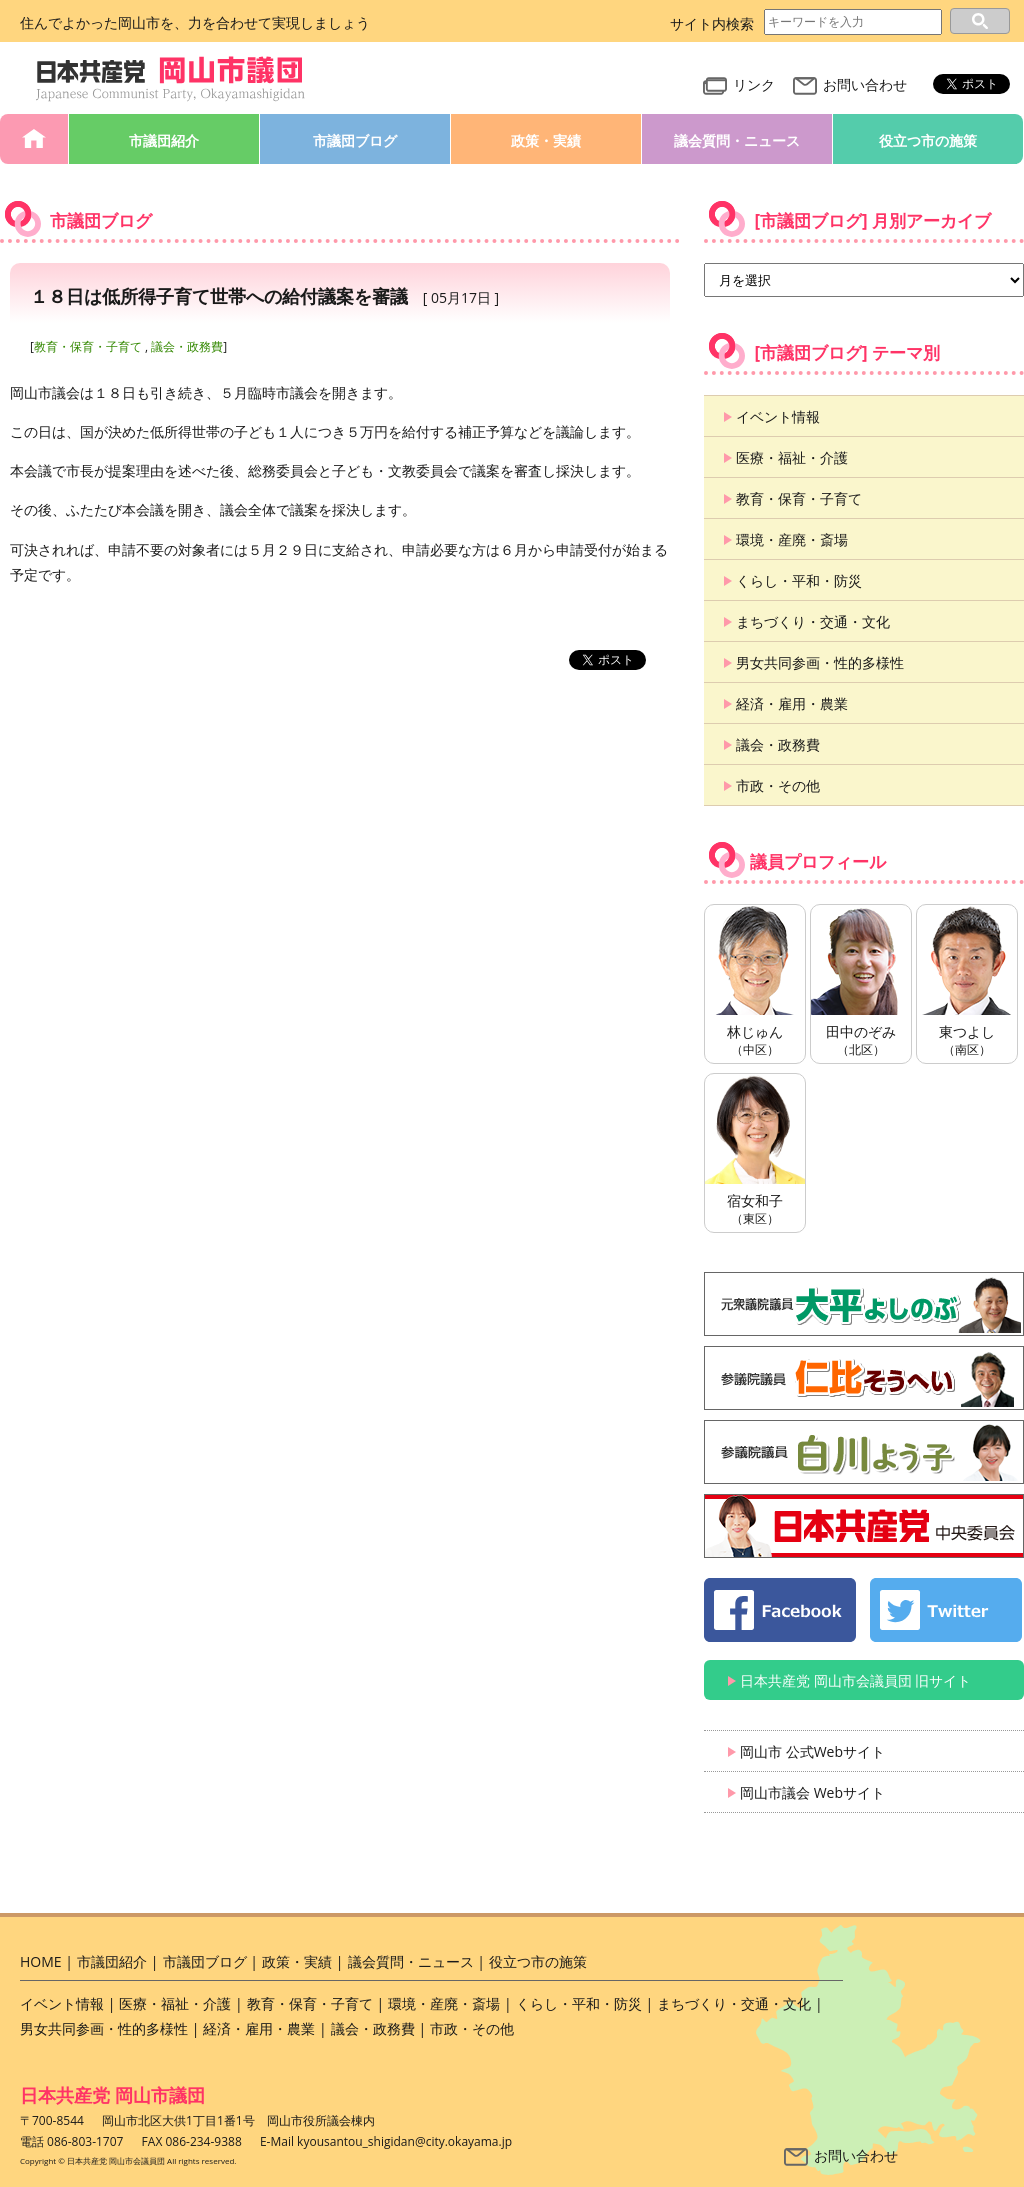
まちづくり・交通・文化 (813, 621)
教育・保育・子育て (88, 346)
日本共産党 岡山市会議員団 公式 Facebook (780, 1610)
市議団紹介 (164, 140)
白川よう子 (864, 1452)
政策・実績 (546, 140)
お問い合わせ (850, 84)
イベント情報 (778, 416)
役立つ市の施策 (928, 140)
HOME (34, 139)
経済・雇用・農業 (792, 703)
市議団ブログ (355, 140)
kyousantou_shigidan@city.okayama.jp (404, 2141)
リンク (739, 84)
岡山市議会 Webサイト (812, 1792)
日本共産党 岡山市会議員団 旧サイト (855, 1680)
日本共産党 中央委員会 (864, 1526)
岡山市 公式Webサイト (812, 1751)
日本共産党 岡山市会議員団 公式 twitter (946, 1610)
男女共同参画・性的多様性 (820, 662)
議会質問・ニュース (737, 140)
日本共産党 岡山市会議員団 (171, 79)
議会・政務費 (187, 346)
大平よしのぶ (864, 1304)
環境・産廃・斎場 (792, 539)
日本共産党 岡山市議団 (112, 2095)
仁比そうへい (864, 1378)
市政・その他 (778, 785)
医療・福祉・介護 (792, 457)
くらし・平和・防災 (799, 580)
